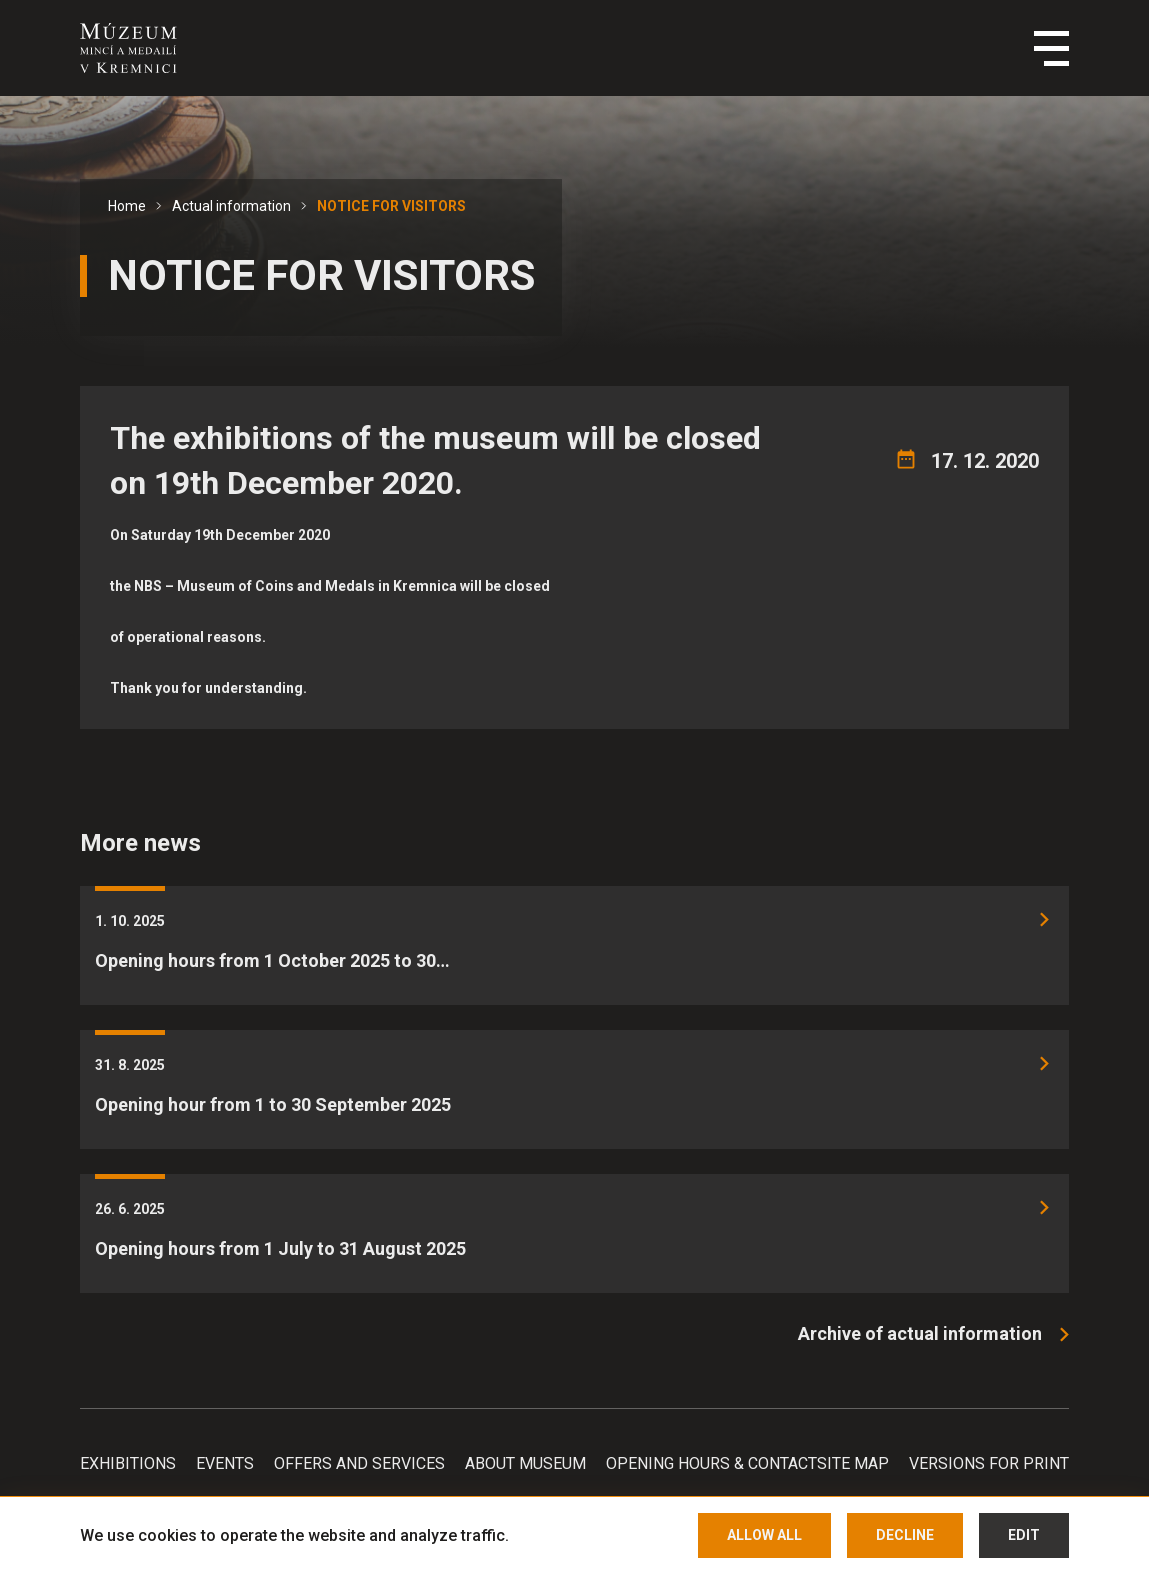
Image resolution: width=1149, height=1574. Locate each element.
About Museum (525, 1463)
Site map (853, 1463)
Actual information (231, 206)
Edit (1024, 1535)
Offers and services (359, 1463)
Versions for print (989, 1463)
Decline (905, 1535)
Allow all (764, 1535)
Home (127, 206)
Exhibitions (128, 1463)
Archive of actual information (920, 1333)
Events (225, 1463)
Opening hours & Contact (711, 1463)
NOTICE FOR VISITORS (391, 206)
